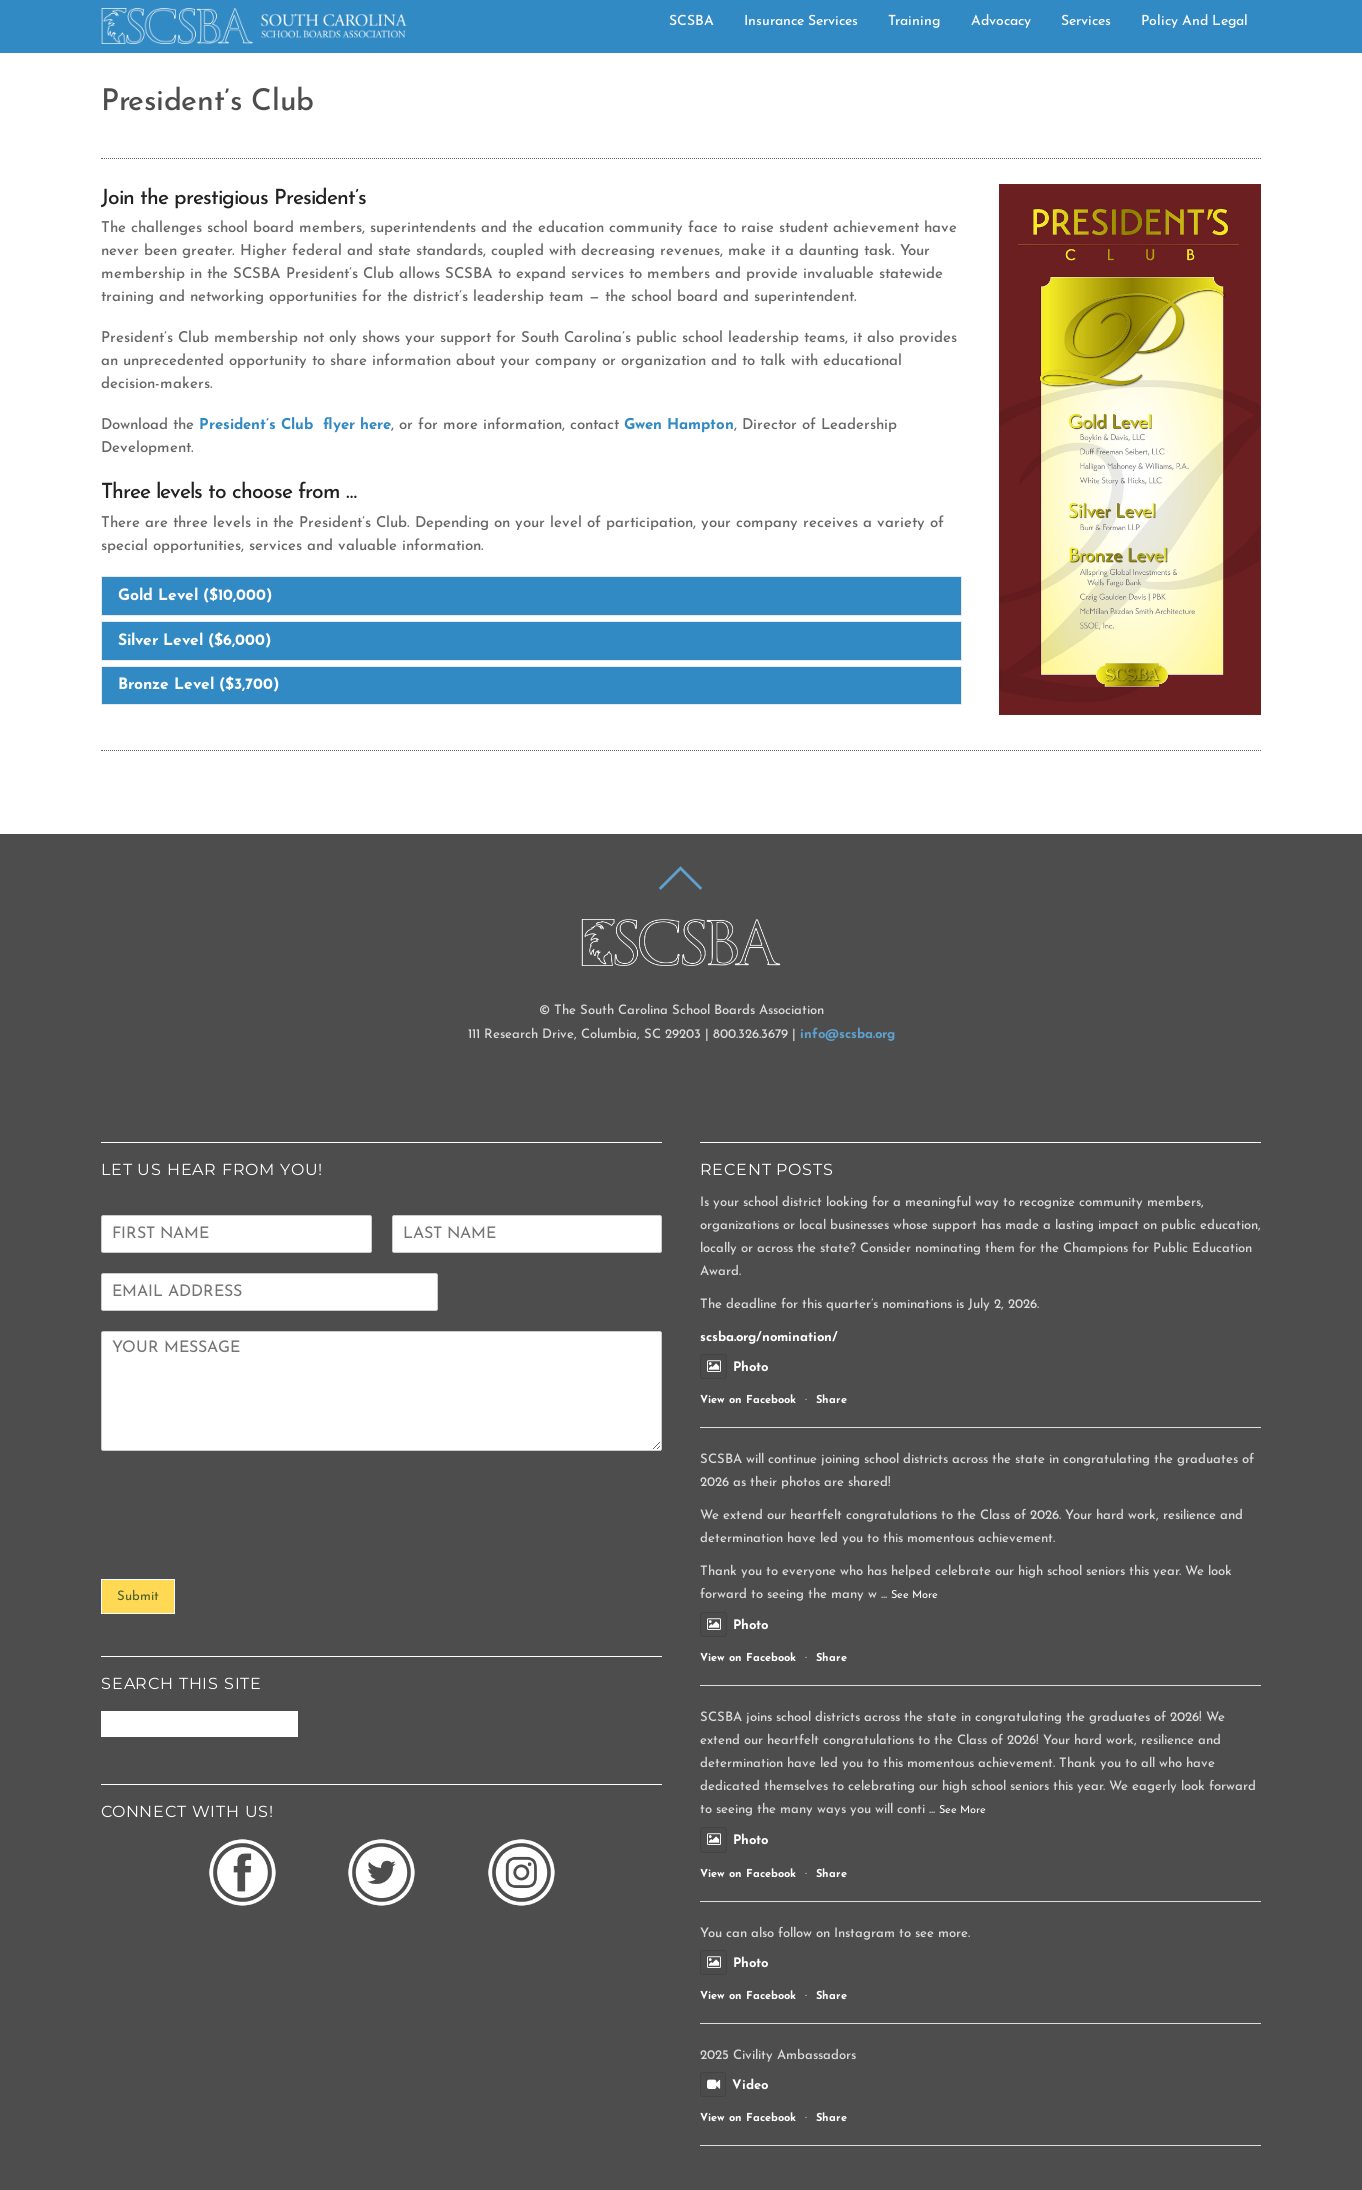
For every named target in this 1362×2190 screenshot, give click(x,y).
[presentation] (253, 1545)
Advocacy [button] (1001, 20)
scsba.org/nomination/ (769, 1336)
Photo (734, 1366)
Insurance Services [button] (801, 20)
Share (831, 1400)
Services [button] (1086, 20)
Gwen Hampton (679, 425)
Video (734, 2084)
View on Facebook (748, 1400)
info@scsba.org (847, 1033)
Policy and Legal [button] (1194, 20)
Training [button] (914, 20)
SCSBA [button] (691, 20)
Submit (138, 1595)
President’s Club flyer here (295, 425)
